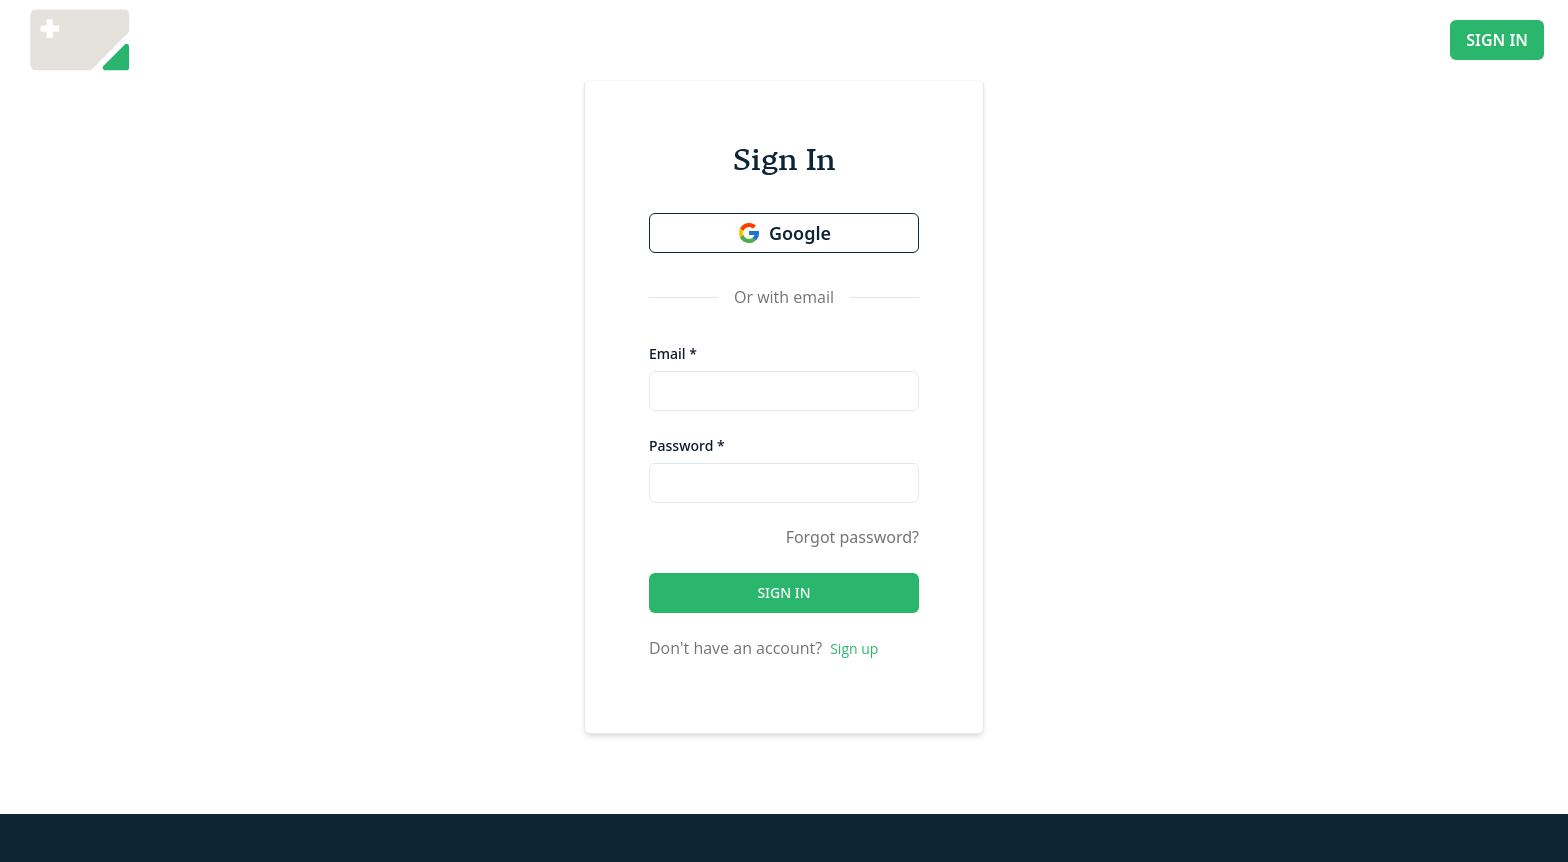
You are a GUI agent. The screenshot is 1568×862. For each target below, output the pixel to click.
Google (784, 233)
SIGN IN (1497, 40)
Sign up (854, 648)
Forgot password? (852, 537)
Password (687, 445)
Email (673, 353)
